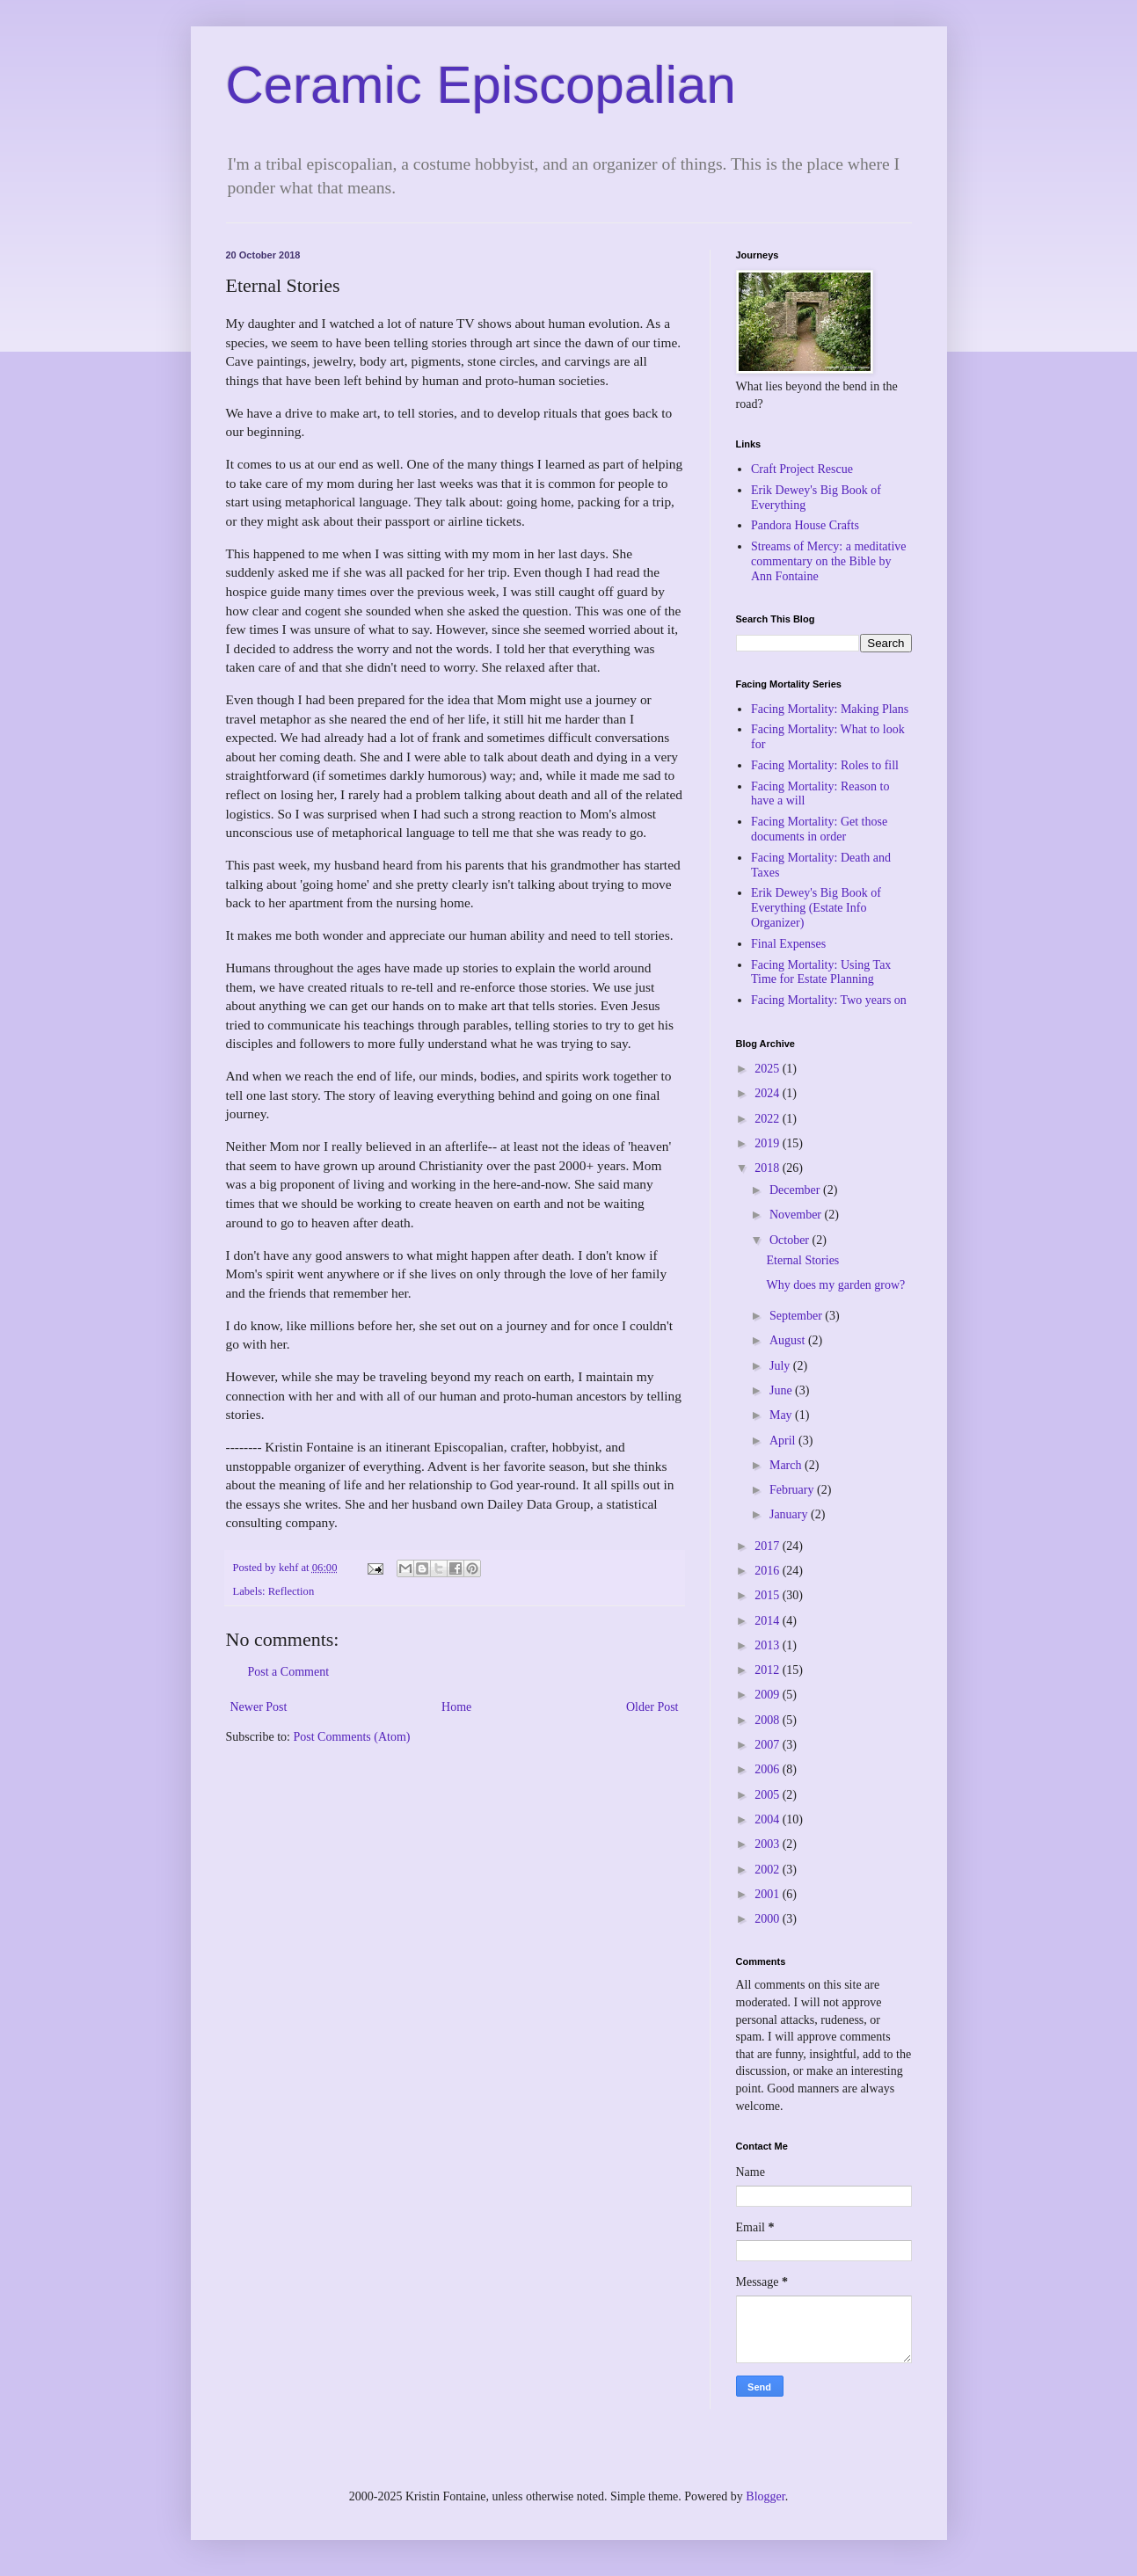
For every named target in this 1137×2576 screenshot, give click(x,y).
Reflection (291, 1591)
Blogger (765, 2496)
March (787, 1465)
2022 (768, 1118)
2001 (768, 1894)
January (790, 1514)
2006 (768, 1769)
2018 (768, 1168)
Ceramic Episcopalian (481, 84)
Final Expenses (788, 943)
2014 (768, 1620)
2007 (768, 1744)
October (791, 1240)
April (783, 1440)
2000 (768, 1918)
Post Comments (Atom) (352, 1736)
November (797, 1214)
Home (456, 1707)
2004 (768, 1819)
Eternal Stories (802, 1260)
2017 (768, 1546)
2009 (768, 1694)
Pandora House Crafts (805, 525)
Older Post (652, 1707)
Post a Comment (289, 1671)
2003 (768, 1844)
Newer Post (259, 1707)
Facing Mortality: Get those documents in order (819, 829)
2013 (768, 1645)
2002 (768, 1869)
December (796, 1190)
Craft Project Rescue (802, 469)
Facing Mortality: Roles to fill (825, 765)
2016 (768, 1570)
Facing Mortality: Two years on (829, 1000)
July (781, 1365)
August (788, 1340)
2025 (768, 1068)
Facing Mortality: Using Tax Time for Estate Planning (821, 972)
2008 (768, 1720)
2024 (768, 1093)
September (797, 1315)
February (793, 1489)
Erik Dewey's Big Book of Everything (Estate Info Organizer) (816, 907)
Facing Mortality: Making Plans (829, 709)
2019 (768, 1143)
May (782, 1415)
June (782, 1390)
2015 (768, 1595)
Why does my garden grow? (835, 1285)
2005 (768, 1794)
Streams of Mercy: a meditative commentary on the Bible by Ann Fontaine (829, 561)
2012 (768, 1670)
